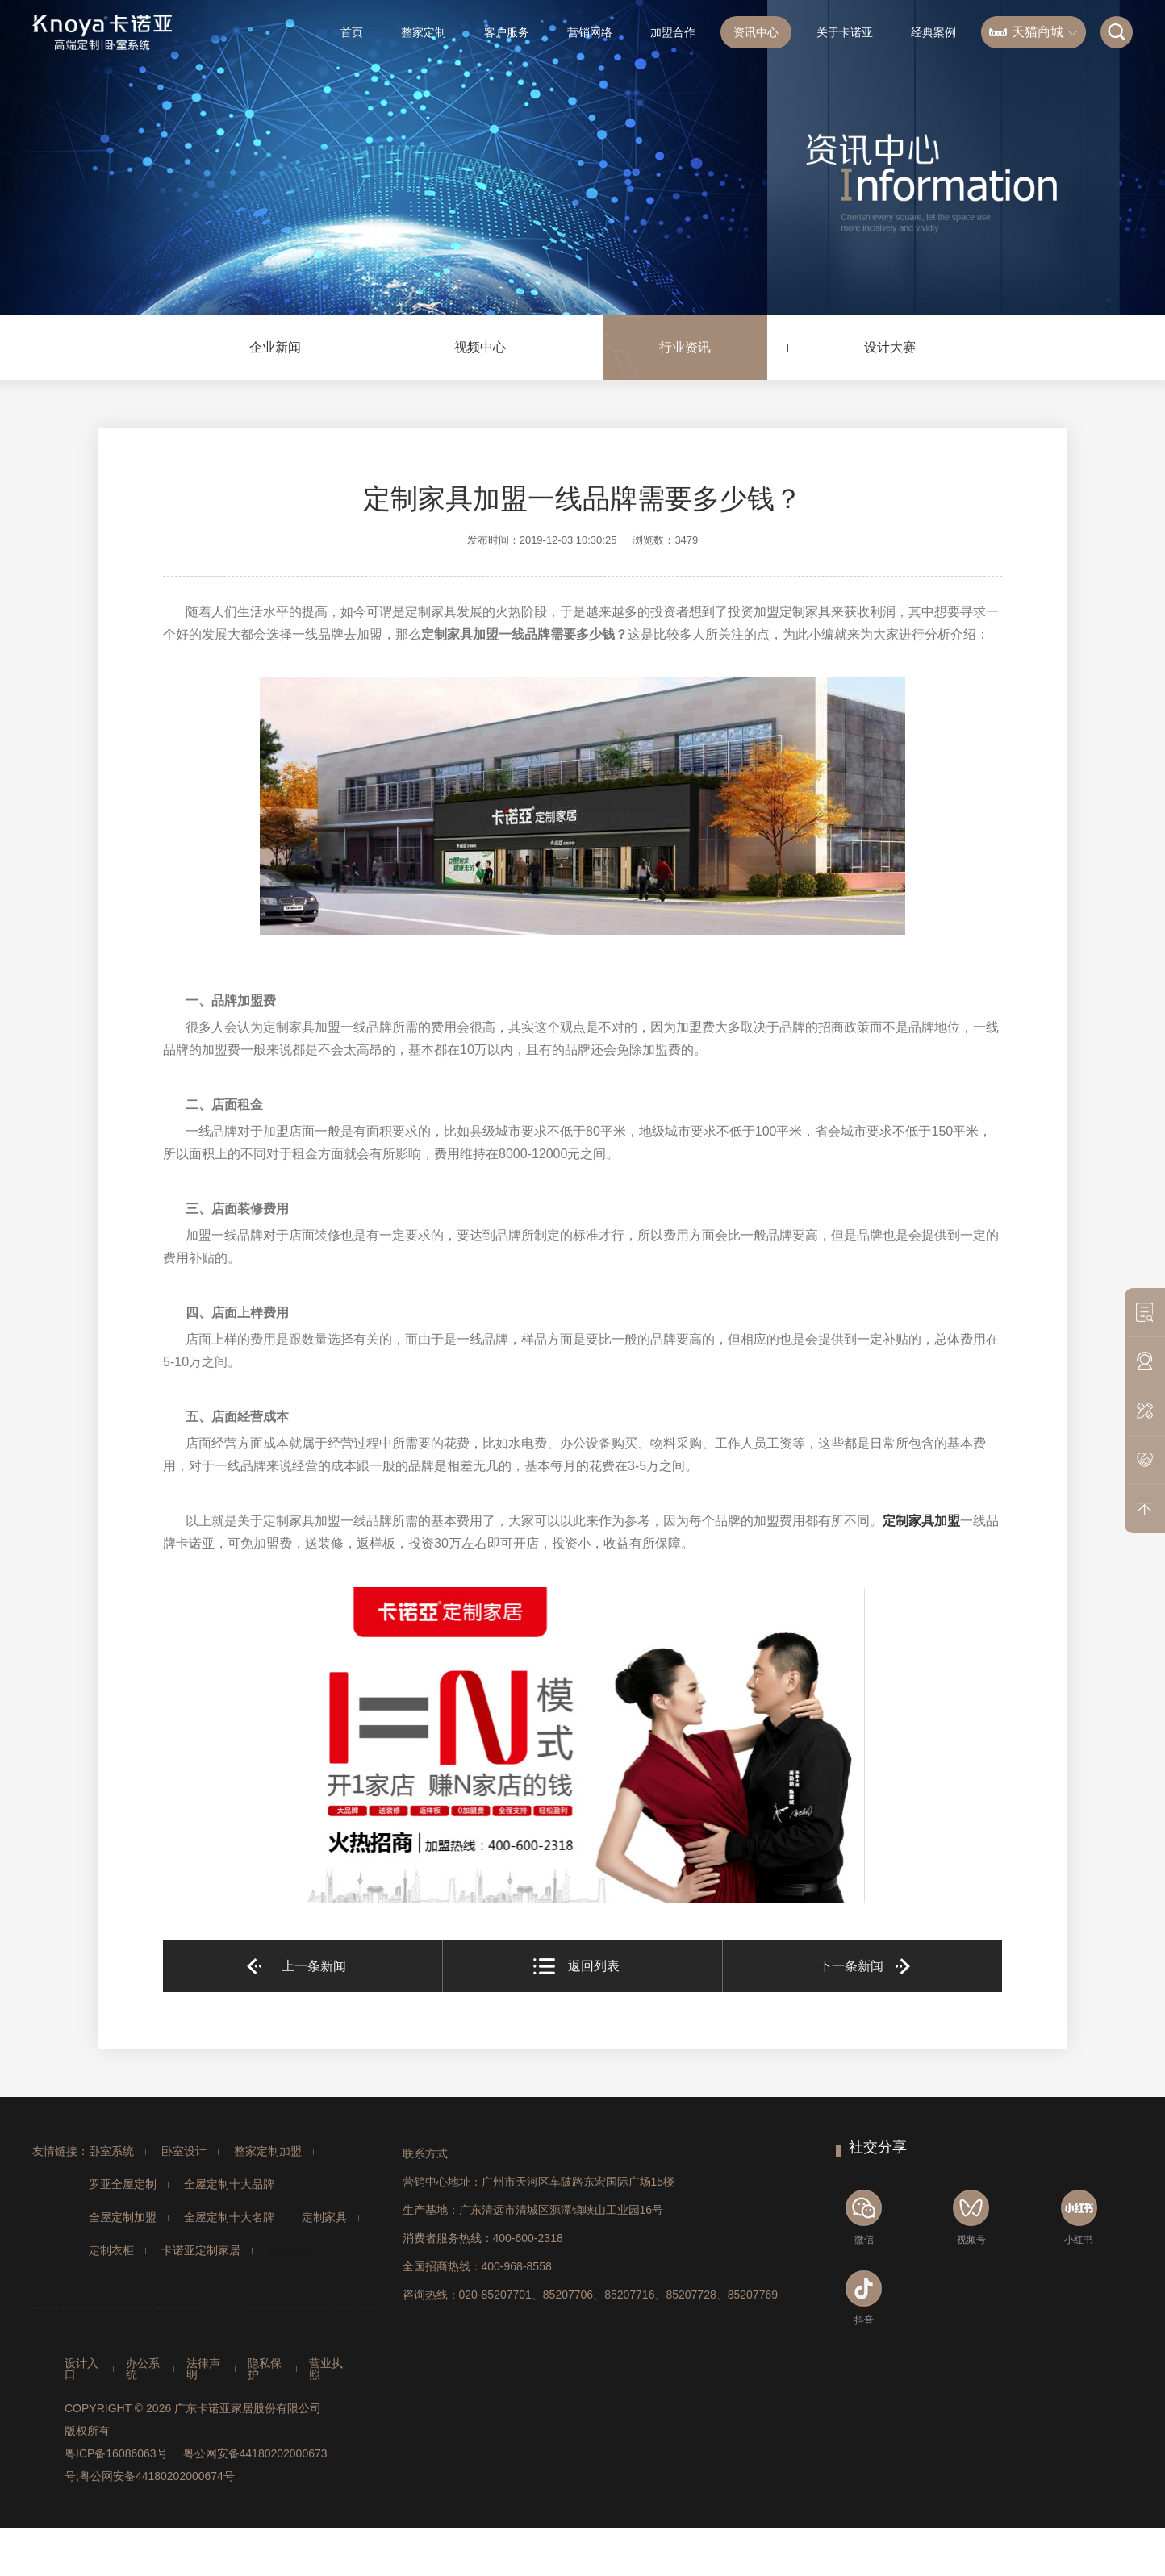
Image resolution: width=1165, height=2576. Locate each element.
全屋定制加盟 (123, 2217)
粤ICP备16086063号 (116, 2453)
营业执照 (326, 2368)
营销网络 (589, 32)
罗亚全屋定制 (123, 2184)
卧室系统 (111, 2151)
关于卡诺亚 (844, 32)
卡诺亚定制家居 (200, 2250)
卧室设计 (184, 2151)
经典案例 (933, 32)
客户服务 (506, 32)
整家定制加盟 (268, 2151)
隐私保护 (265, 2368)
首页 (351, 32)
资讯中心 (756, 32)
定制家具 (324, 2217)
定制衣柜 (111, 2250)
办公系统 (143, 2368)
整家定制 (423, 32)
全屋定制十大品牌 (229, 2184)
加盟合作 (672, 32)
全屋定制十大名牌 (229, 2217)
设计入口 (81, 2368)
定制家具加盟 (921, 1521)
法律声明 (203, 2368)
